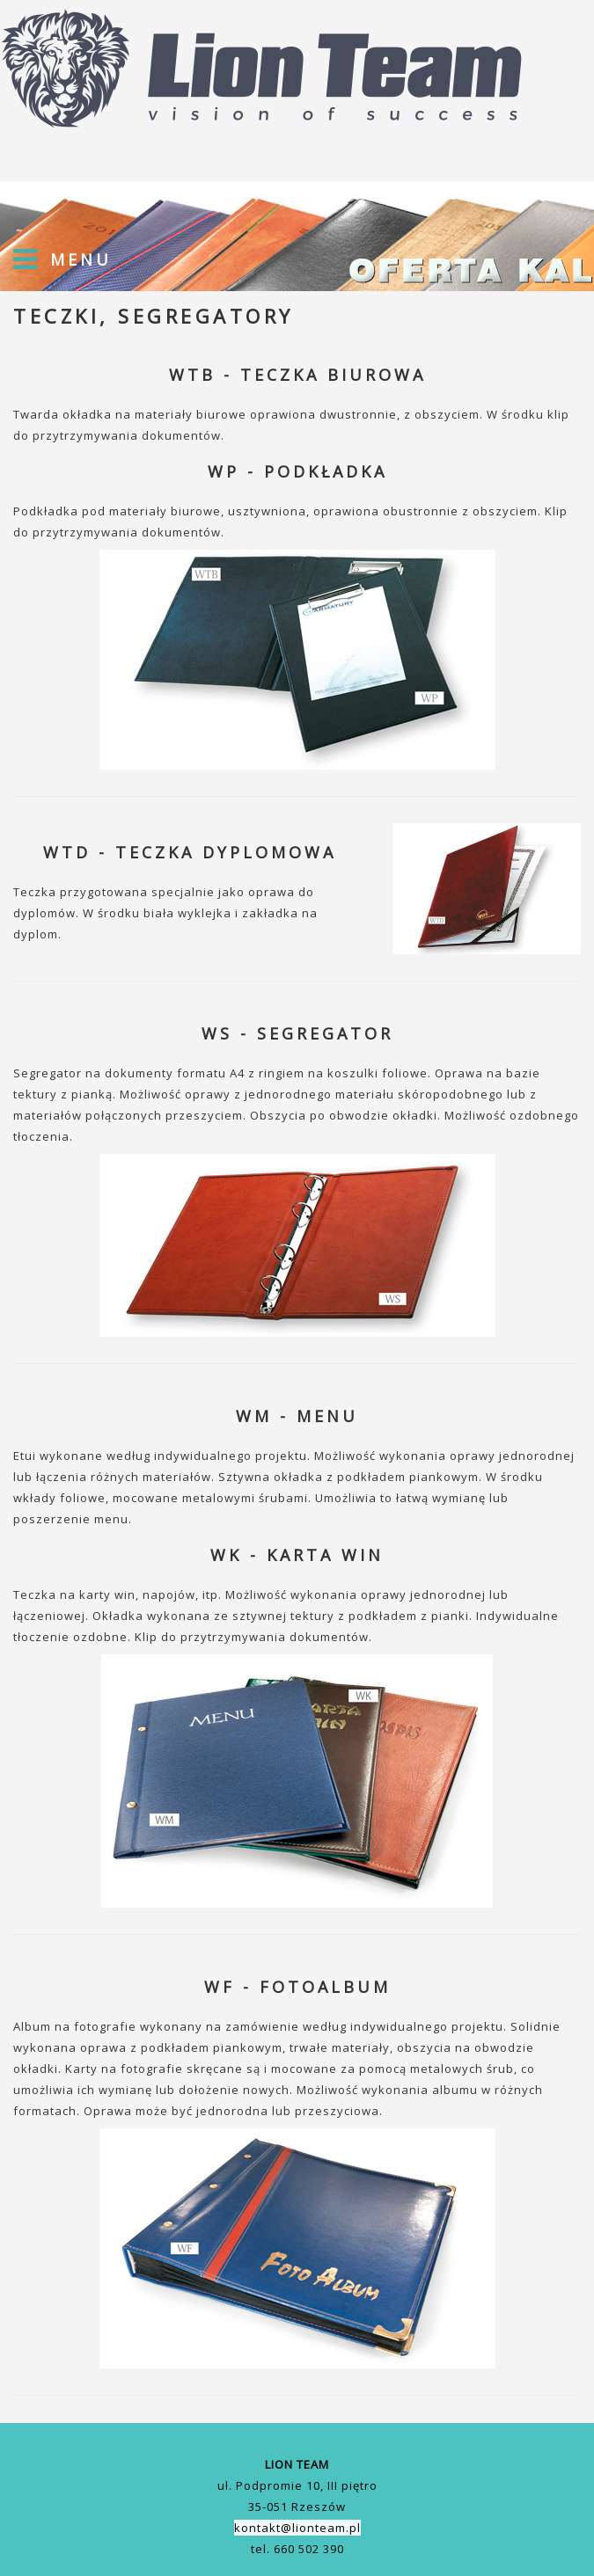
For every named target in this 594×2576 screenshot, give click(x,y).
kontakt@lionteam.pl (297, 2528)
